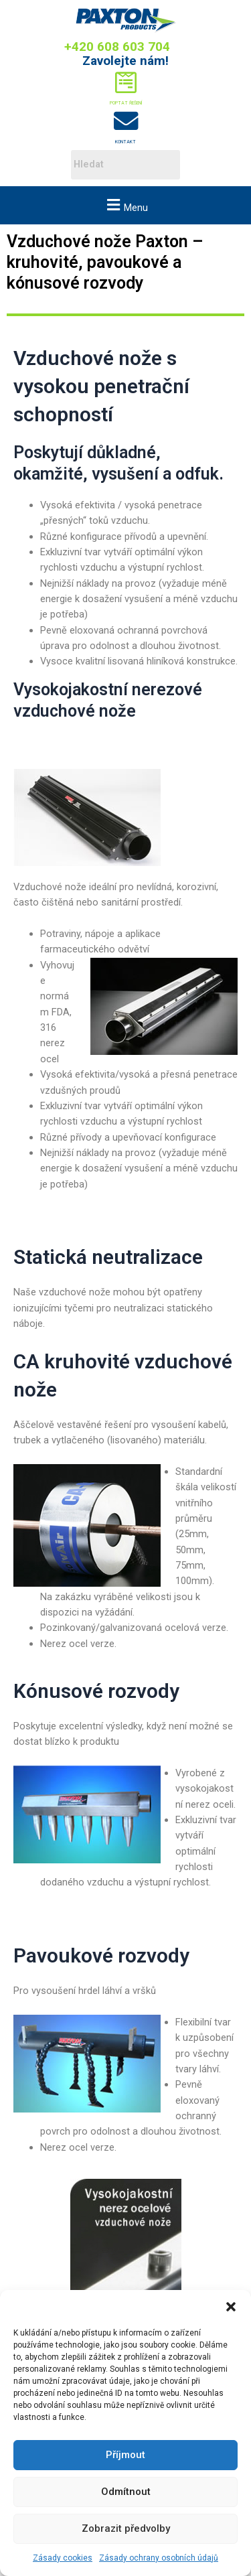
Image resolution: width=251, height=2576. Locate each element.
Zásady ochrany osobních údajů (158, 2558)
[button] (231, 2306)
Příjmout (125, 2455)
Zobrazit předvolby (126, 2528)
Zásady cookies (62, 2558)
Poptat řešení (126, 103)
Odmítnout (126, 2492)
